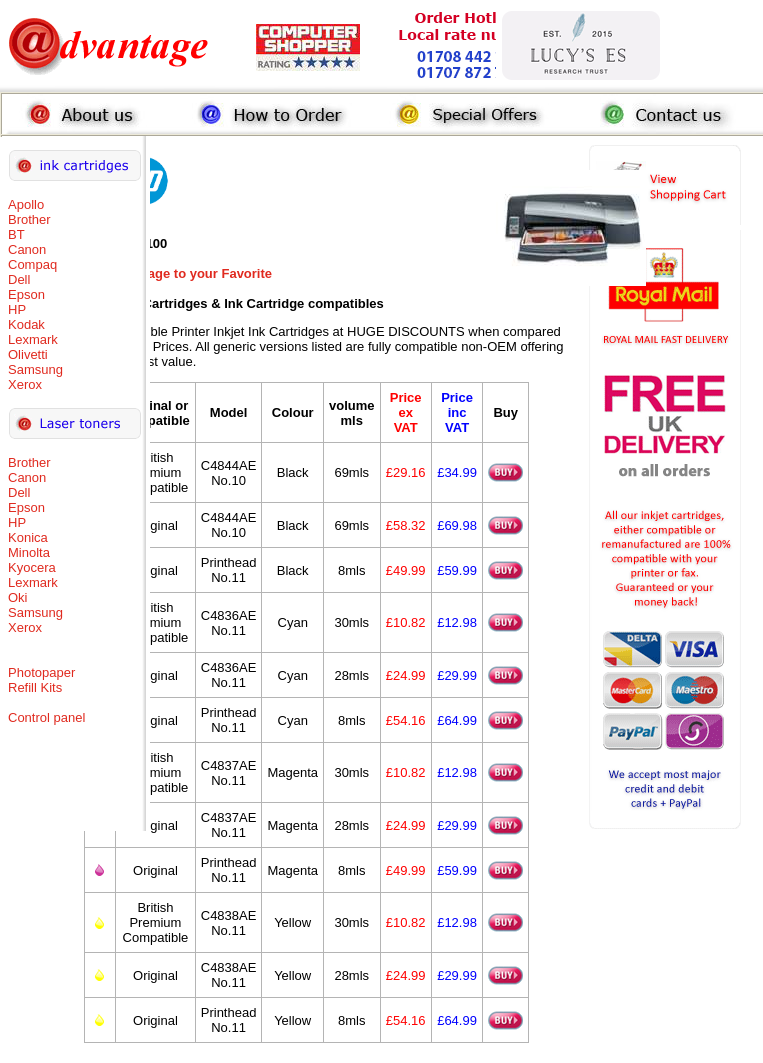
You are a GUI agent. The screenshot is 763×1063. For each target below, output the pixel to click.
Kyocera (32, 567)
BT (16, 234)
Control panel (46, 717)
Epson (26, 294)
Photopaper (41, 672)
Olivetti (28, 354)
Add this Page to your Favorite (178, 273)
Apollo (26, 204)
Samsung (35, 369)
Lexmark (33, 339)
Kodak (26, 324)
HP (17, 309)
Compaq (32, 264)
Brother (29, 219)
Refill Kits (35, 687)
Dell (19, 279)
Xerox (25, 384)
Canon (27, 249)
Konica (28, 537)
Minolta (29, 552)
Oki (18, 597)
